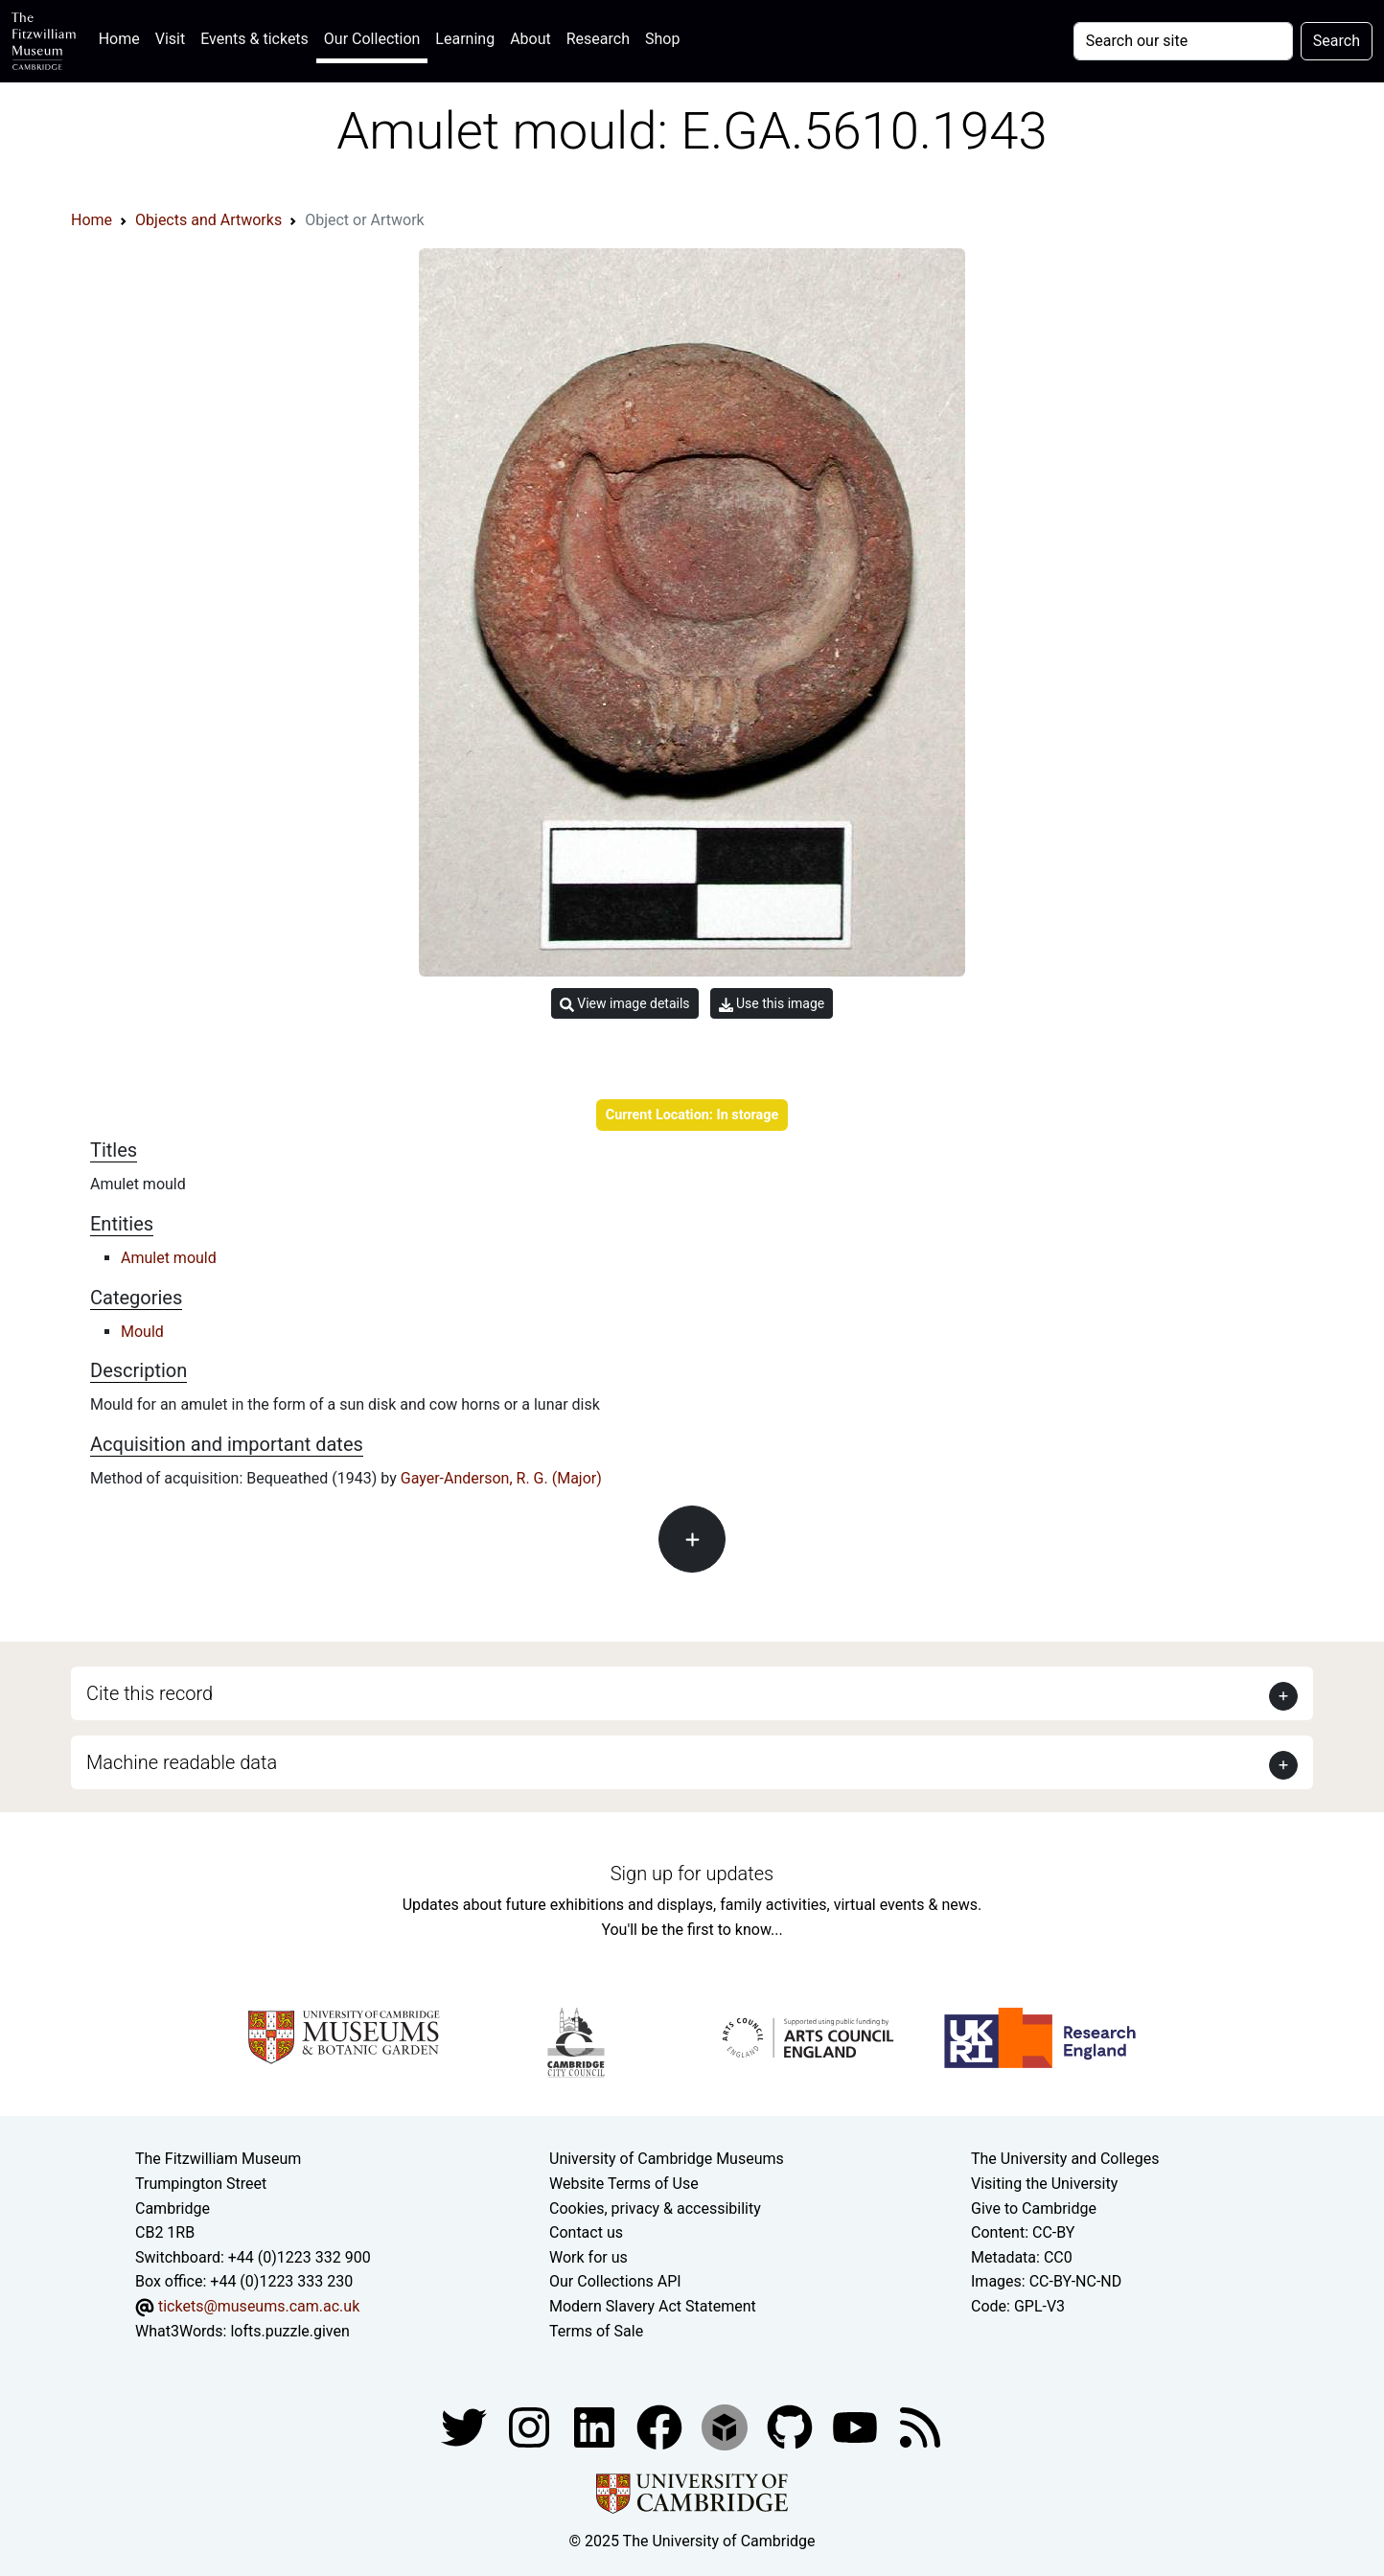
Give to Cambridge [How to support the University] (1033, 2208)
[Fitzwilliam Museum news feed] (920, 2426)
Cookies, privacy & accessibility (655, 2208)
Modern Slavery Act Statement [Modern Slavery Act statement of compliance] (652, 2306)
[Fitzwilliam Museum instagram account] (531, 2426)
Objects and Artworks (208, 220)
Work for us (588, 2257)
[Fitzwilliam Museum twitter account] (465, 2426)
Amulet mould (169, 1258)
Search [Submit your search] (1336, 41)
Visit (170, 39)
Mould (142, 1331)
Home (123, 37)
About (530, 39)
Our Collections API (615, 2281)
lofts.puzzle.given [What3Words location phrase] (289, 2331)
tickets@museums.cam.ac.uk (258, 2306)
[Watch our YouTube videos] (856, 2426)
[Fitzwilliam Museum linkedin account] (661, 2426)
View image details (625, 1004)
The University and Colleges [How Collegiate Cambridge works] (1065, 2159)
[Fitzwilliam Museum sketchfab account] (726, 2426)
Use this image (772, 1004)
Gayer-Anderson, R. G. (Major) (501, 1478)
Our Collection (372, 39)
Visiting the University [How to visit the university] (1044, 2183)
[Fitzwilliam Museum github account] (791, 2426)
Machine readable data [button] (181, 1762)
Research (598, 39)
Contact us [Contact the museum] (586, 2232)
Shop (662, 39)
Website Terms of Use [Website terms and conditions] (624, 2183)
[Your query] (1183, 41)
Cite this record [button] (149, 1693)
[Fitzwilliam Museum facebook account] (596, 2426)
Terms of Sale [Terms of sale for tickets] (596, 2331)
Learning (465, 39)
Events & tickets (254, 39)
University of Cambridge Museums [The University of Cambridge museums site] (666, 2159)
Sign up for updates (692, 1873)
